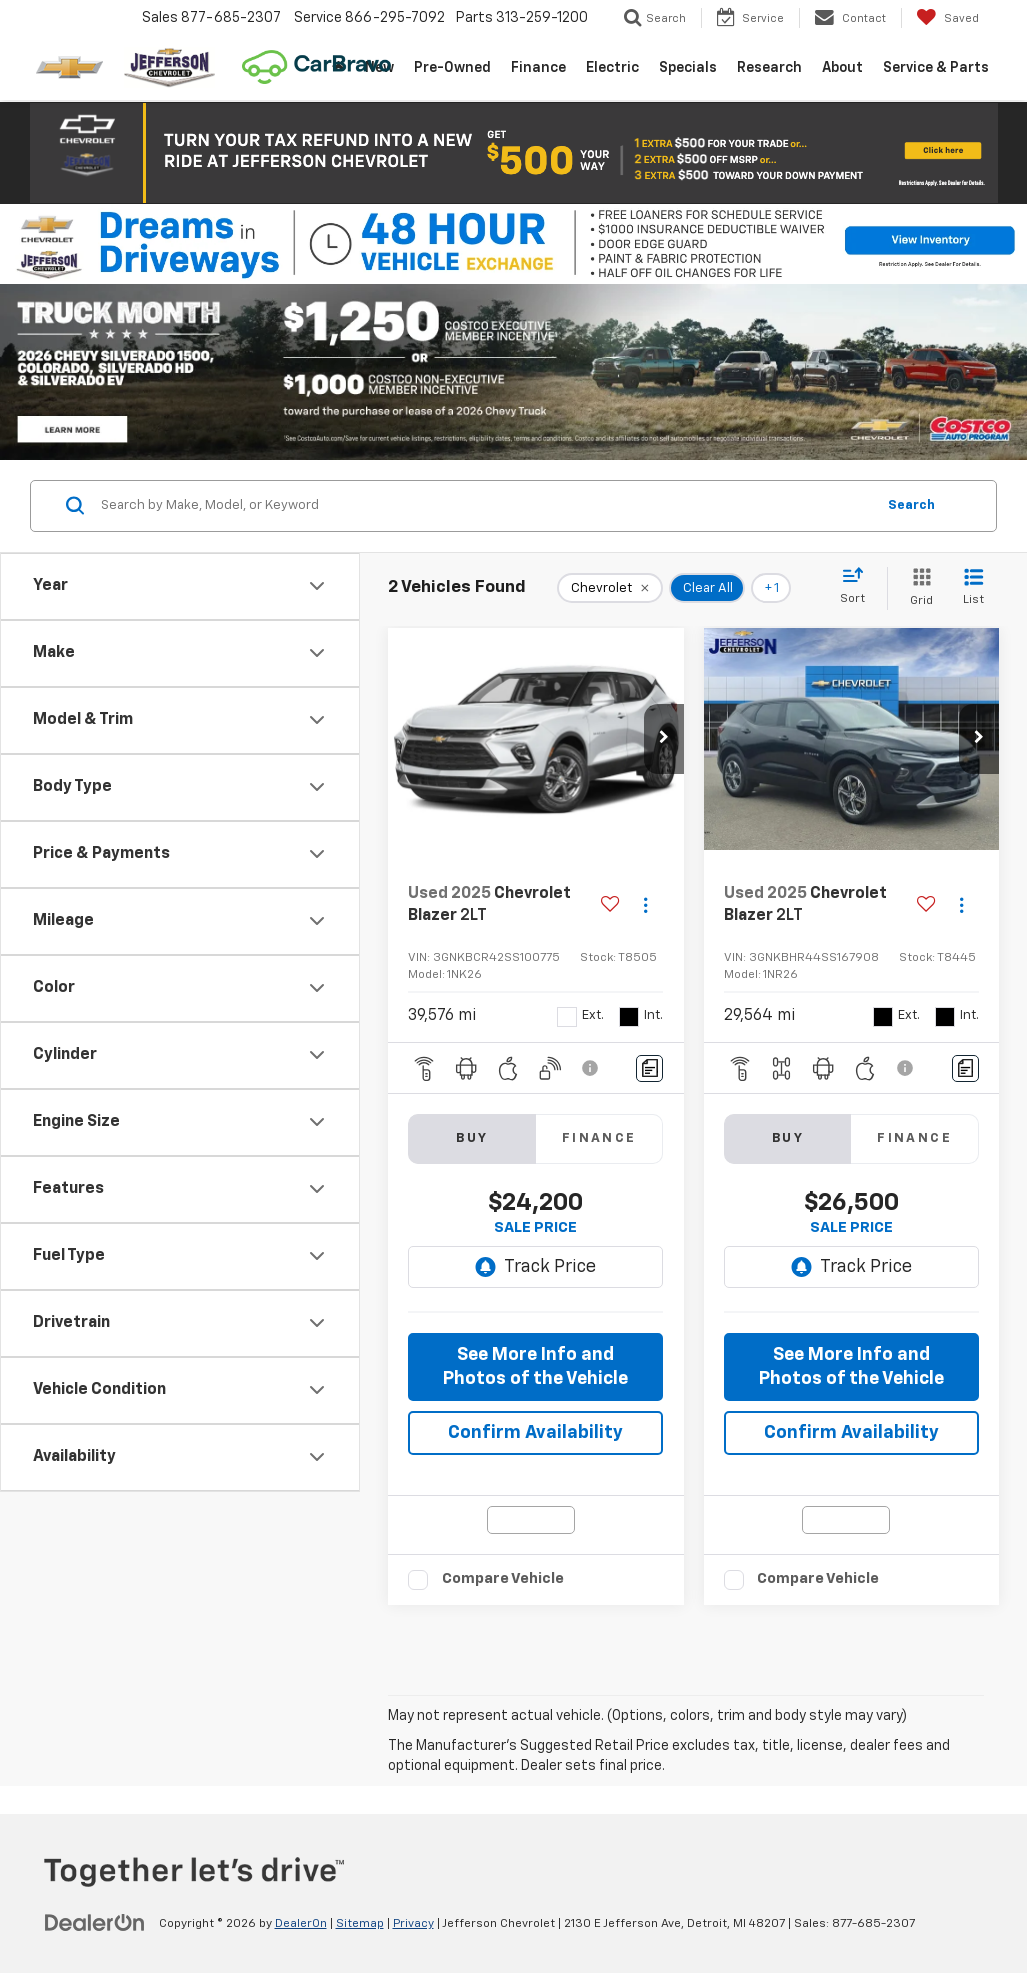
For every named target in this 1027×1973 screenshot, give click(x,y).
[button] (514, 153)
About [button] (842, 68)
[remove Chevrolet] (610, 588)
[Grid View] (917, 588)
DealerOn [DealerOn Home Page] (301, 1924)
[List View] (973, 588)
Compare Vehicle (503, 1578)
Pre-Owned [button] (452, 68)
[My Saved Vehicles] (947, 18)
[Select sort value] (858, 587)
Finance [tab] (599, 1138)
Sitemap (360, 1924)
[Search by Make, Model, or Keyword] (485, 506)
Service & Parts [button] (936, 68)
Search (911, 505)
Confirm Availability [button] (535, 1433)
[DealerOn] (95, 1923)
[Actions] (645, 905)
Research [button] (769, 68)
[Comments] (649, 1068)
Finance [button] (538, 68)
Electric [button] (612, 68)
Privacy (413, 1924)
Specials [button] (688, 68)
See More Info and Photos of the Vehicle (535, 1367)
